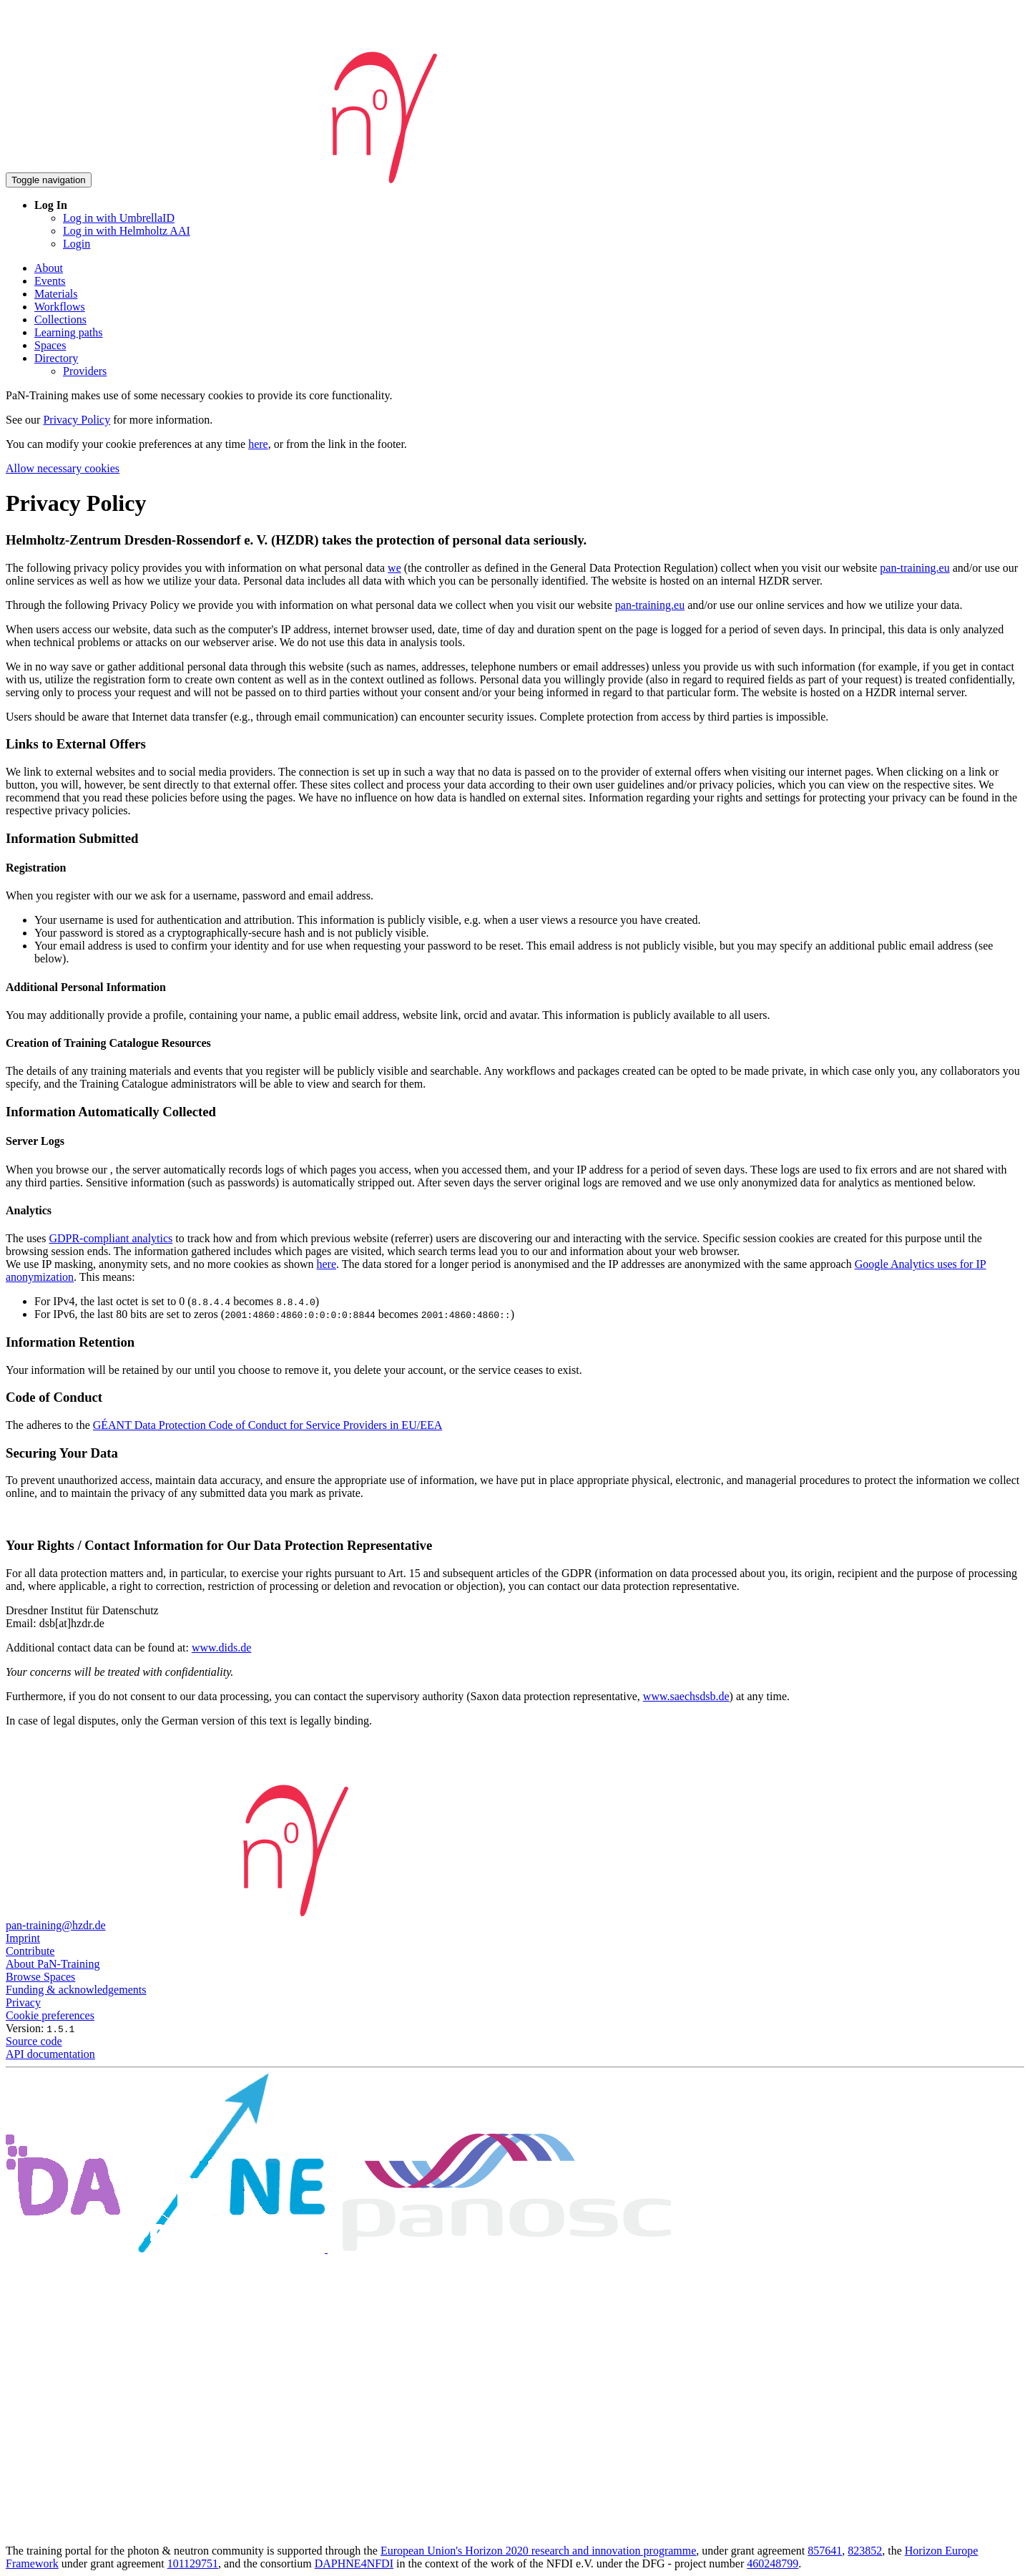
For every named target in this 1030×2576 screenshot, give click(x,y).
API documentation (50, 2054)
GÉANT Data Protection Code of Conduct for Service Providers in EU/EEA (268, 1425)
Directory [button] (56, 358)
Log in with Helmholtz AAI (126, 231)
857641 (825, 2551)
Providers (85, 371)
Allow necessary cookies (62, 468)
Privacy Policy (76, 420)
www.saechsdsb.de (686, 1696)
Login (76, 244)
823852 (865, 2551)
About (48, 268)
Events (50, 281)
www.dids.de (221, 1647)
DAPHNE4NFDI (354, 2563)
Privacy (23, 2002)
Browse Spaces (40, 1977)
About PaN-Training (52, 1964)
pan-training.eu (914, 568)
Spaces (50, 345)
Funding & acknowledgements (76, 1990)
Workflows (59, 307)
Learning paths (68, 332)
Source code (34, 2041)
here (258, 444)
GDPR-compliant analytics (110, 1238)
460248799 (772, 2563)
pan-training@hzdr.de (56, 1925)
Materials (55, 294)
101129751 (192, 2563)
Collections (60, 319)
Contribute (30, 1951)
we (394, 568)
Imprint (23, 1938)
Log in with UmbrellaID (119, 218)
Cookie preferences (50, 2015)
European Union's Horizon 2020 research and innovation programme (538, 2551)
